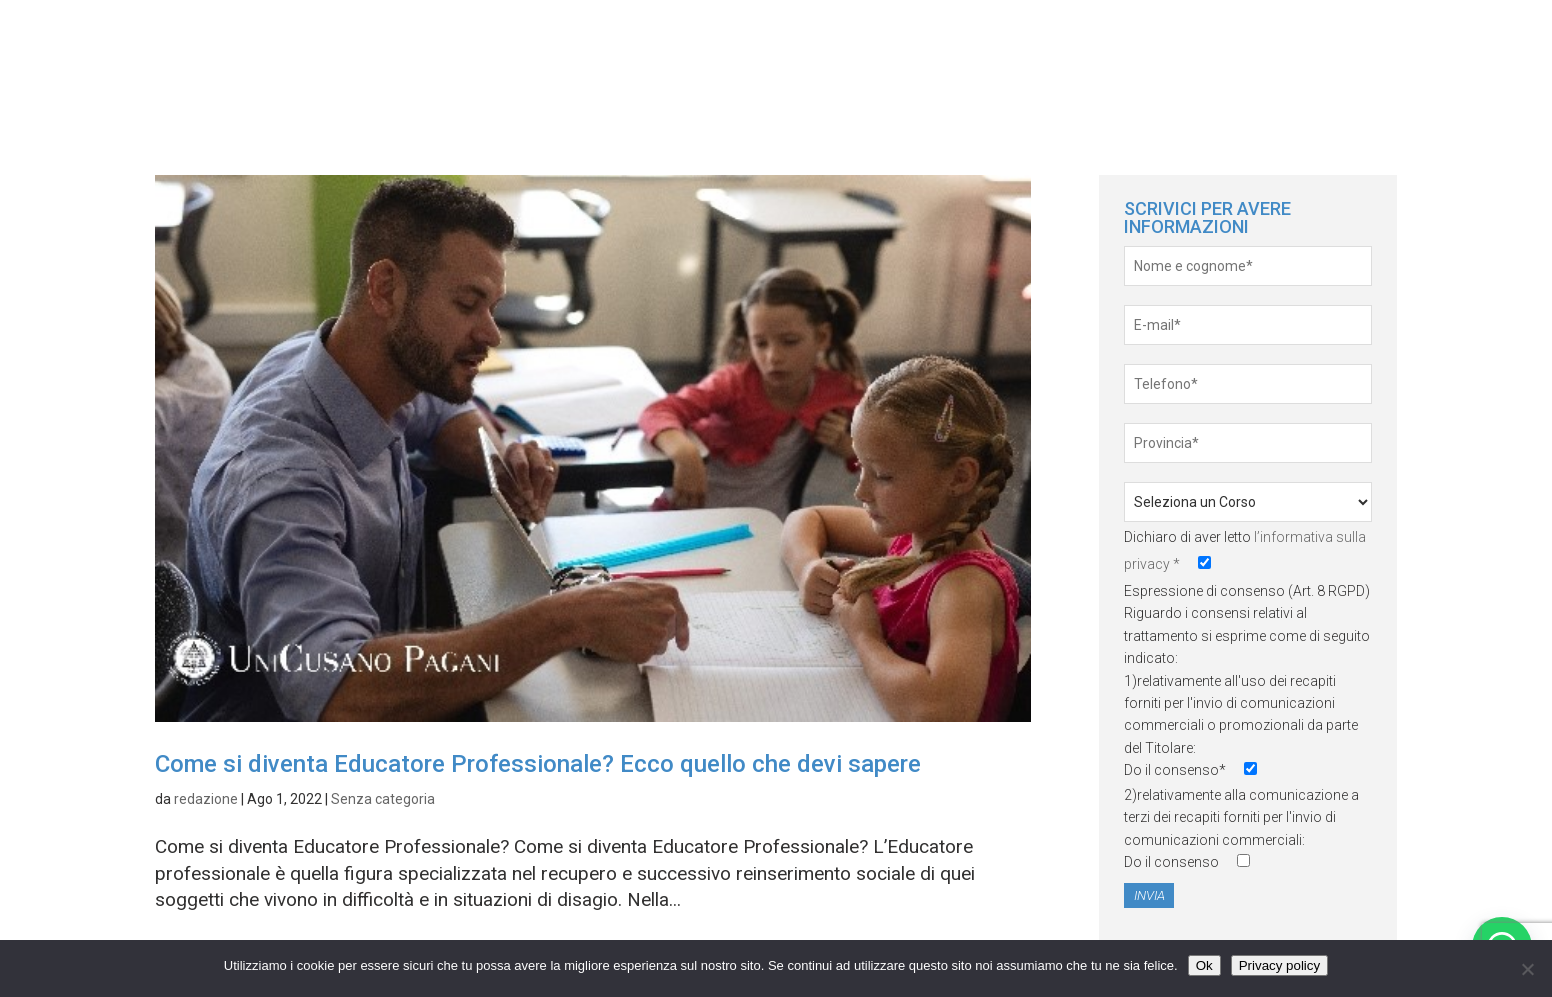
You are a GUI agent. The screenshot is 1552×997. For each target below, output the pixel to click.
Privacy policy (1279, 965)
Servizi (1463, 49)
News (1372, 49)
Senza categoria (383, 799)
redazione (206, 799)
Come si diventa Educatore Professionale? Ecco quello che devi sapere (538, 764)
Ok (1204, 965)
